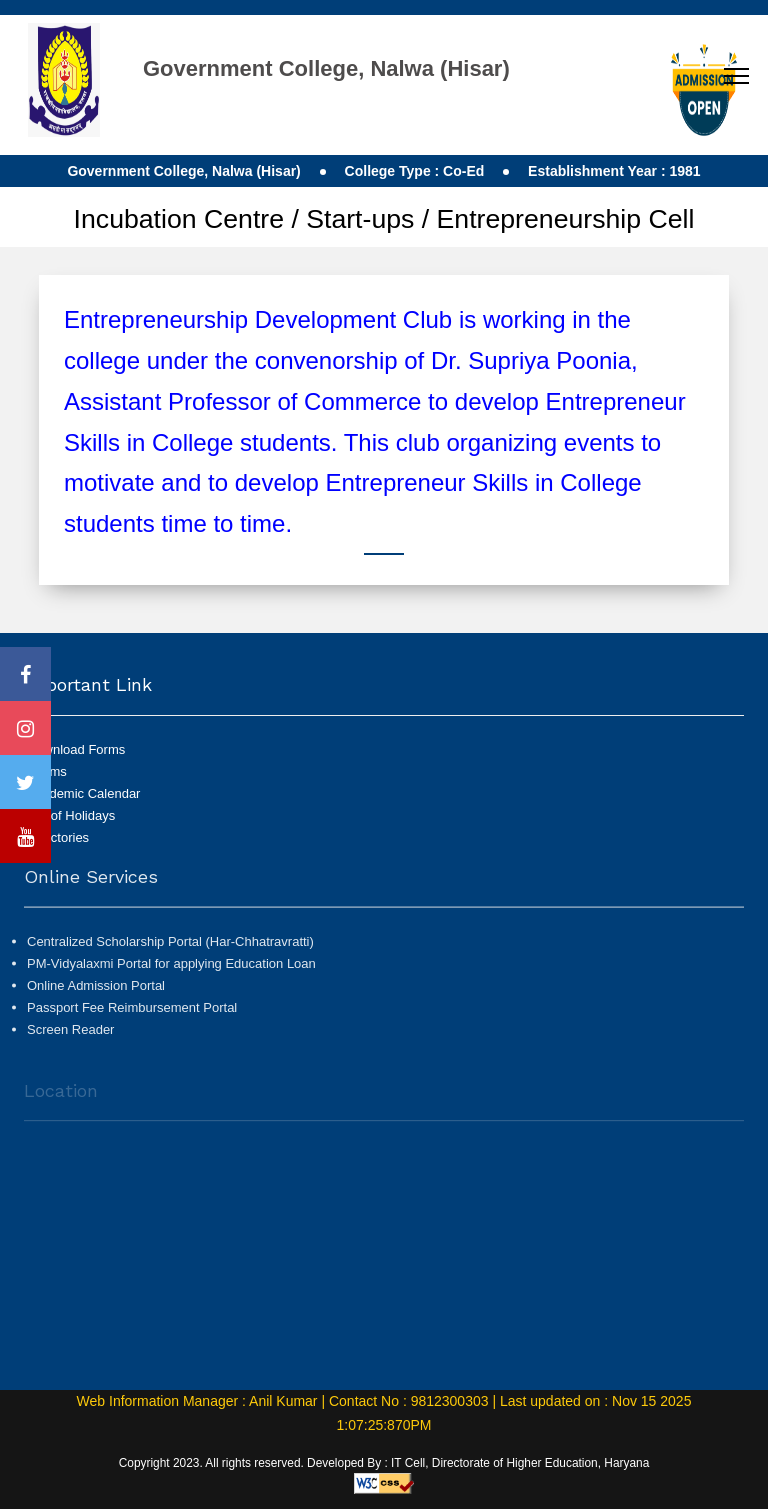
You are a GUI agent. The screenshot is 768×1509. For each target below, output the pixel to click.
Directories (58, 837)
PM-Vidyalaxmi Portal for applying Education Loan (171, 969)
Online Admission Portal (96, 991)
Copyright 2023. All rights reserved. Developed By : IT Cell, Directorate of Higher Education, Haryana (384, 1463)
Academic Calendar (83, 793)
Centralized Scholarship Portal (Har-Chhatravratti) (170, 947)
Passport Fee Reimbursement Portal (132, 1013)
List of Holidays (71, 815)
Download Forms (76, 749)
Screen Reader (70, 1035)
